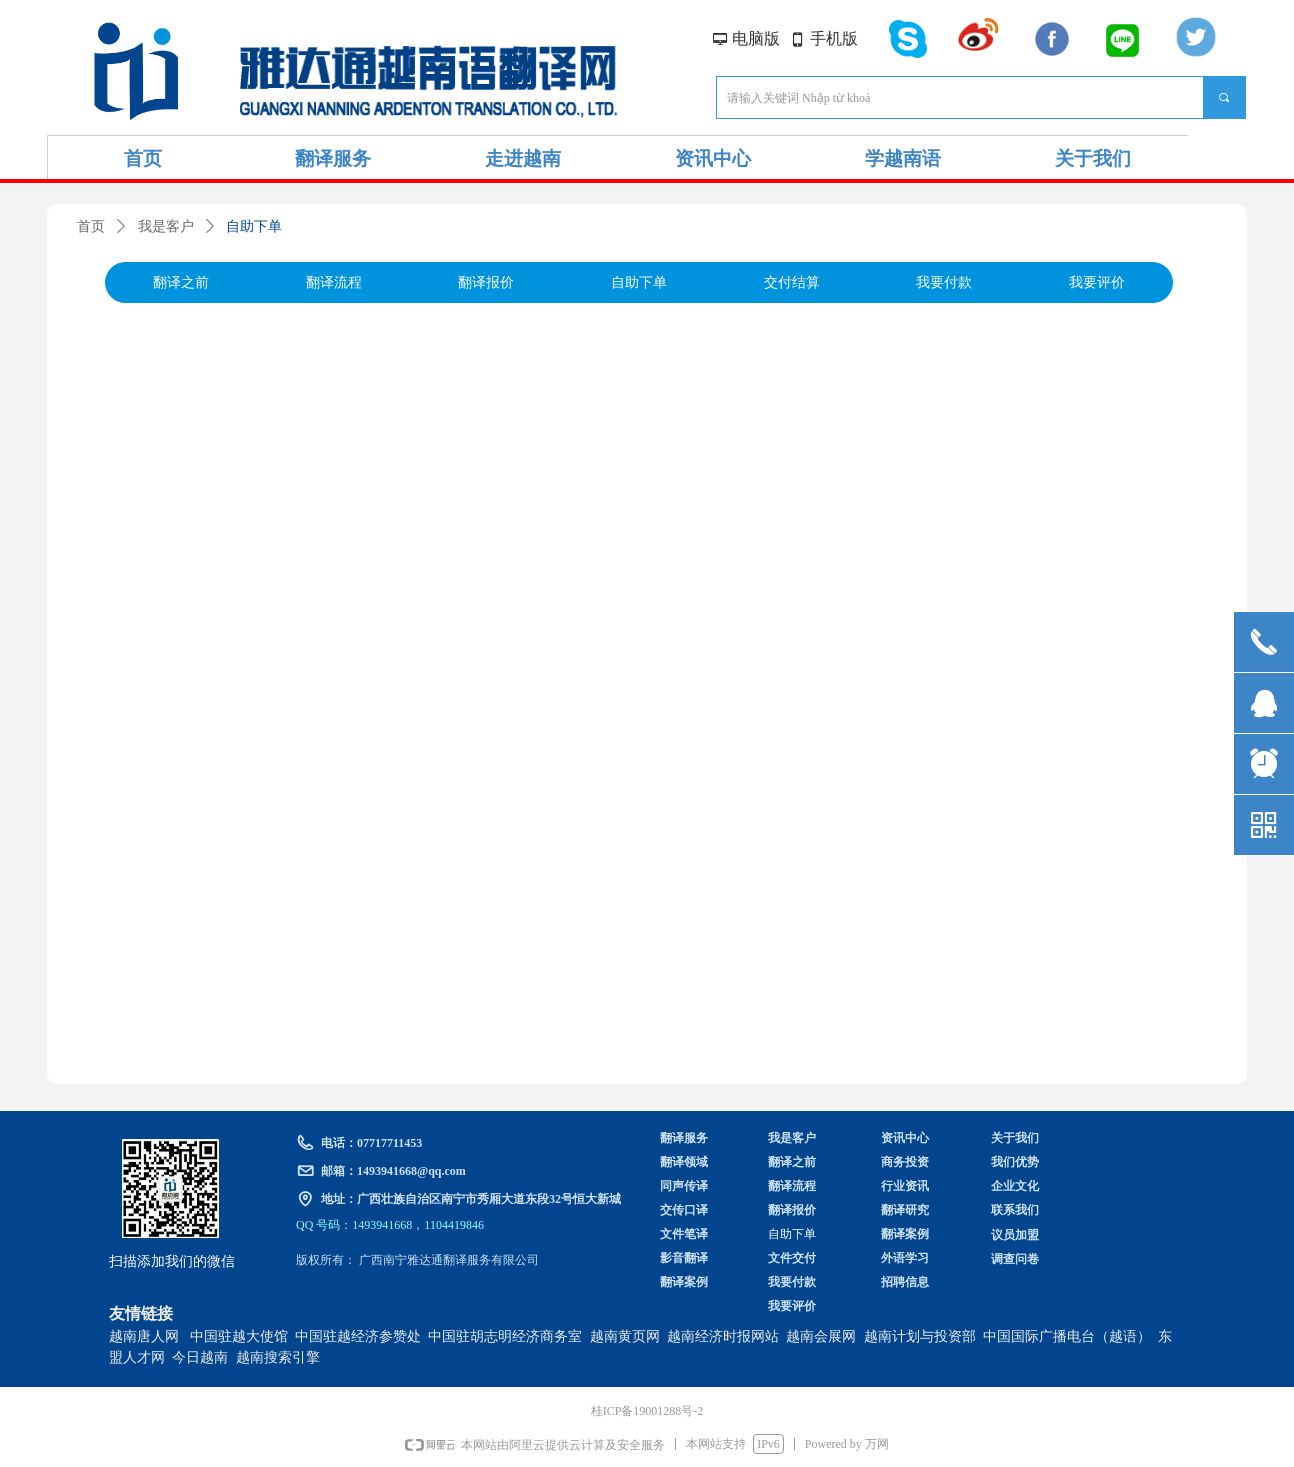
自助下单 (254, 226)
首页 (91, 226)
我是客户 (166, 226)
